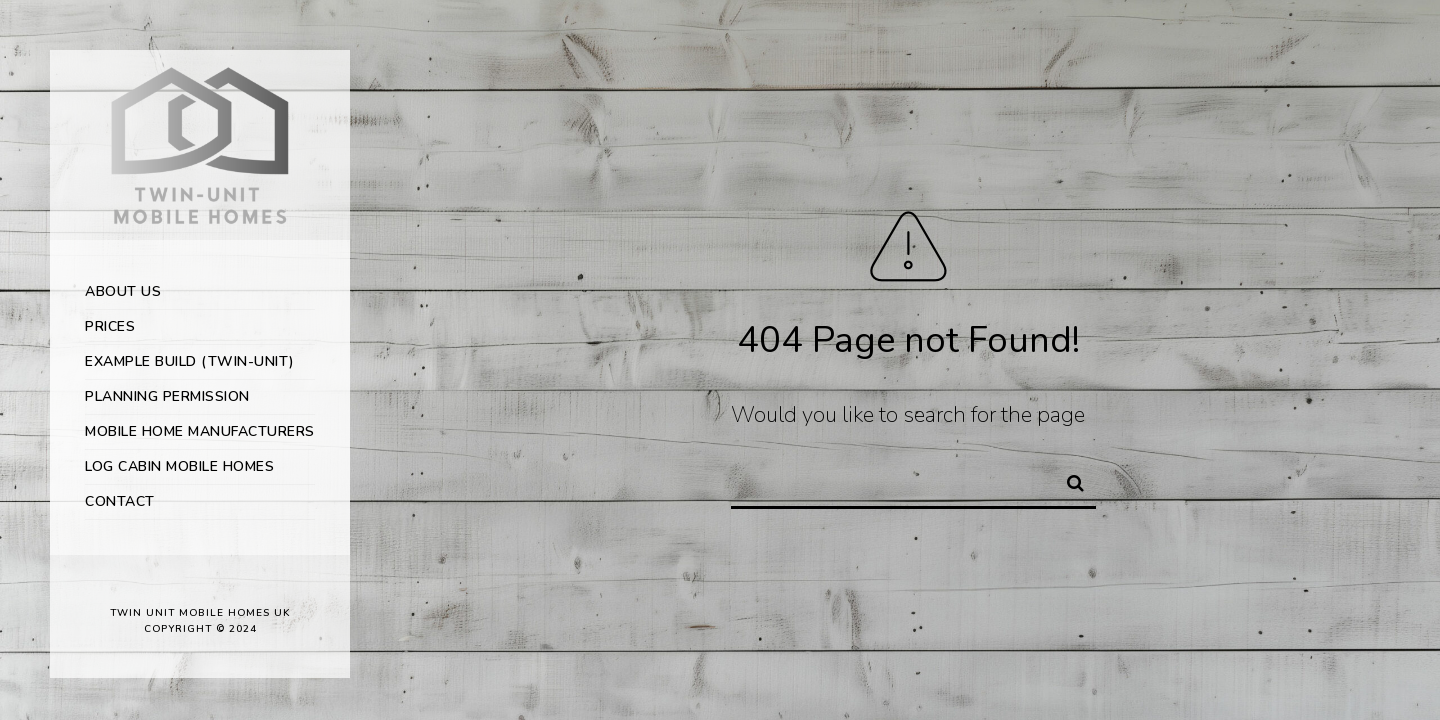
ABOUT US (123, 291)
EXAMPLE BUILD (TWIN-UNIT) (190, 361)
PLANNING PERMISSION (167, 396)
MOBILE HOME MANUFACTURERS (200, 431)
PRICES (110, 326)
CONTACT (120, 501)
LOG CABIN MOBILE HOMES (179, 466)
